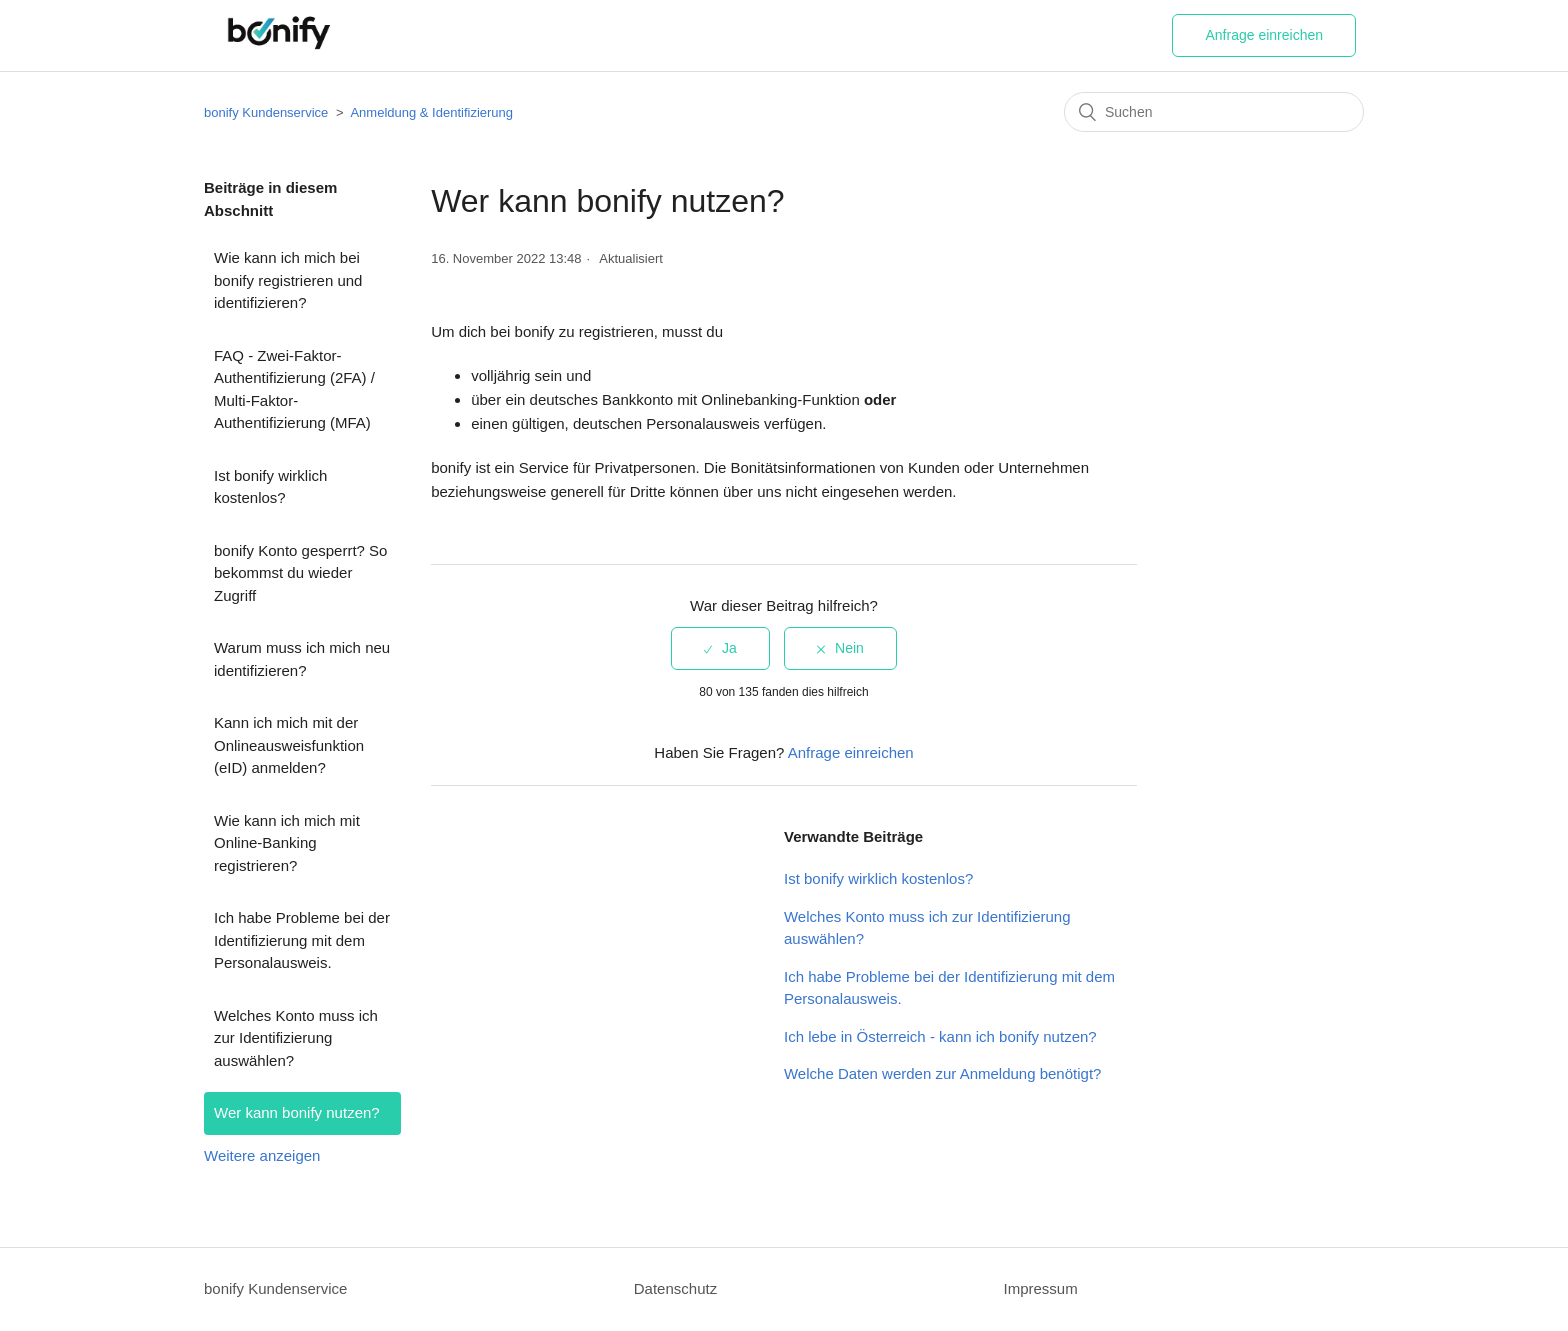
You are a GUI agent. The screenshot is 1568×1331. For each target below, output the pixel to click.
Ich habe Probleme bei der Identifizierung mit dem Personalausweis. (302, 940)
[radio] (720, 648)
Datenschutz (675, 1288)
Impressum (1040, 1288)
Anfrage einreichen (1264, 35)
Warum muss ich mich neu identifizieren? (302, 659)
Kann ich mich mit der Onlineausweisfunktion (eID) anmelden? (289, 745)
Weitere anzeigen (262, 1155)
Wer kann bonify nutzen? (297, 1112)
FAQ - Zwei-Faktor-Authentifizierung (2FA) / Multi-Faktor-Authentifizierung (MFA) (294, 389)
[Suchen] (1214, 112)
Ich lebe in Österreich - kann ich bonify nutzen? (940, 1036)
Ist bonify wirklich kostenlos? (270, 487)
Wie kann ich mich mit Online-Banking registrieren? (287, 843)
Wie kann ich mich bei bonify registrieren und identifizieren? (288, 280)
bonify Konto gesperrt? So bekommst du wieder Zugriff (300, 573)
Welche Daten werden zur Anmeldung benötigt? (942, 1073)
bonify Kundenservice (266, 112)
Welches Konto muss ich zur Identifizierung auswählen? (296, 1038)
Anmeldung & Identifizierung (431, 112)
